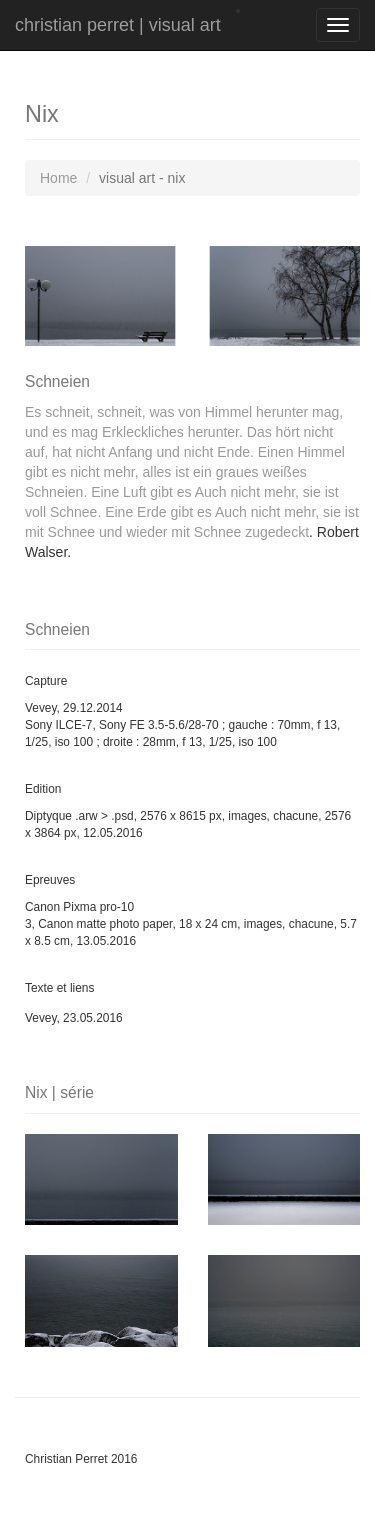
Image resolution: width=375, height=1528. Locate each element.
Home (58, 178)
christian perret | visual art (118, 25)
